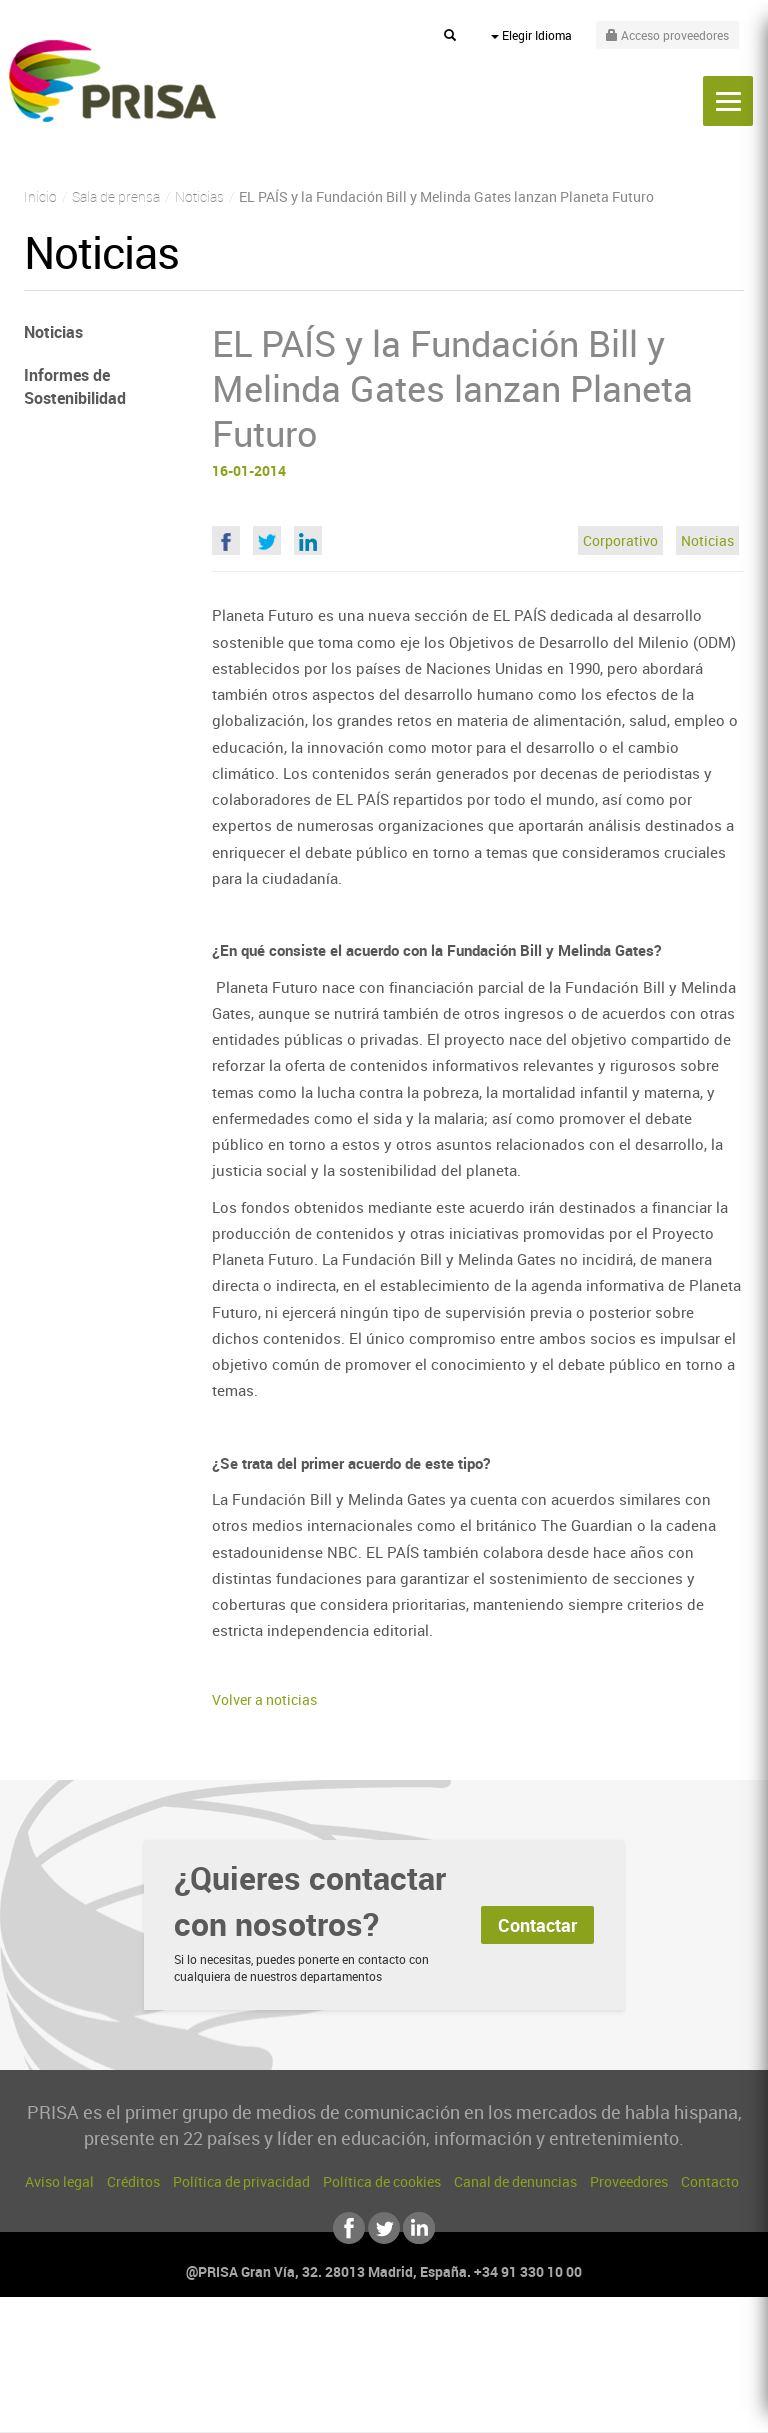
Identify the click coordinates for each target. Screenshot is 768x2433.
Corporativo (620, 540)
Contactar (537, 1925)
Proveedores (629, 2181)
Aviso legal (59, 2181)
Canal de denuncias (515, 2181)
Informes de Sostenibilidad (75, 386)
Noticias (707, 540)
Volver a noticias (264, 1699)
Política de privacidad (241, 2181)
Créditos (133, 2181)
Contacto (710, 2181)
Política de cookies (382, 2181)
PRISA (112, 81)
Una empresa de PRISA (384, 2360)
